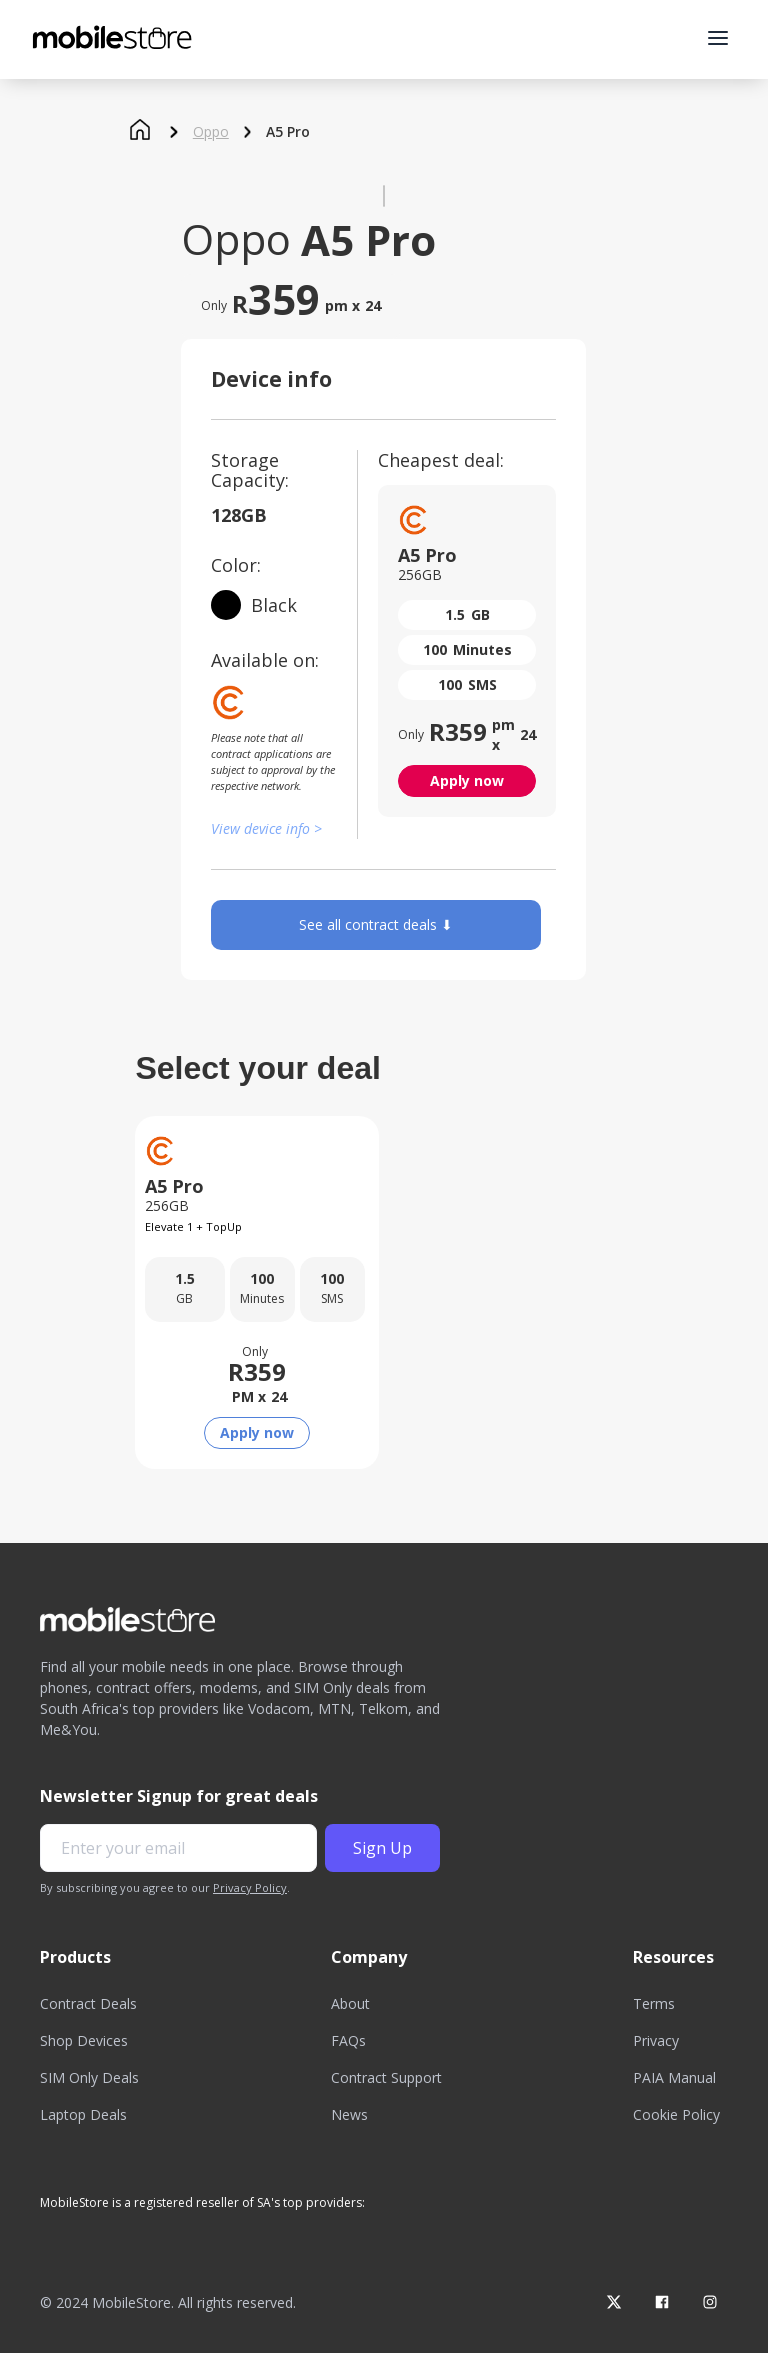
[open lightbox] (384, 196)
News (349, 2114)
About (350, 2003)
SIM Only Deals (89, 2077)
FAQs (348, 2040)
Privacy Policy (250, 1887)
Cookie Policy (676, 2114)
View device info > (266, 828)
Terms (654, 2003)
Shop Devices (84, 2040)
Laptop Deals (83, 2114)
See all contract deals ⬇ (376, 924)
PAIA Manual (674, 2077)
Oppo (211, 132)
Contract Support (386, 2077)
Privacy (656, 2040)
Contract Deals (88, 2003)
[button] (718, 38)
